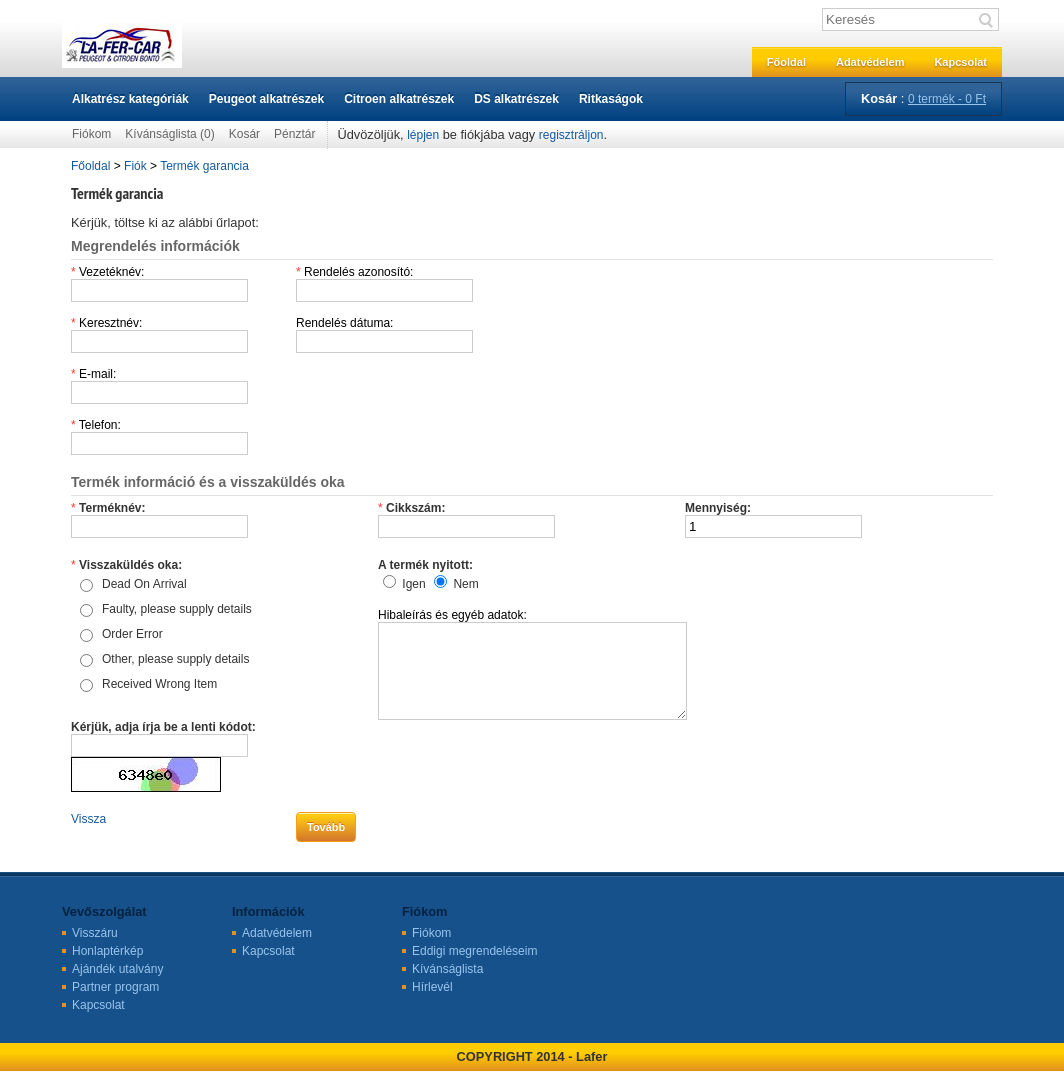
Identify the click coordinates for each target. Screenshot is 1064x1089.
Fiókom (91, 134)
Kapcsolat (960, 62)
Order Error (132, 634)
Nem (465, 584)
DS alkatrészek (516, 99)
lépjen (423, 135)
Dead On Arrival (144, 584)
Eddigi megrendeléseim (474, 969)
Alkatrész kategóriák (130, 99)
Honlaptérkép (107, 969)
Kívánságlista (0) (169, 134)
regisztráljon (571, 135)
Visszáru (95, 951)
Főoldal (786, 62)
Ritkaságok (611, 99)
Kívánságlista (447, 987)
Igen (413, 584)
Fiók (135, 166)
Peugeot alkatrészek (266, 99)
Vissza (88, 837)
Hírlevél (432, 1005)
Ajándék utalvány (117, 987)
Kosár (244, 134)
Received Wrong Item (159, 684)
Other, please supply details (175, 659)
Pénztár (294, 134)
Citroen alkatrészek (399, 99)
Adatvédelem (870, 62)
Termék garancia (204, 166)
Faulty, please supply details (177, 609)
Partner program (115, 1005)
